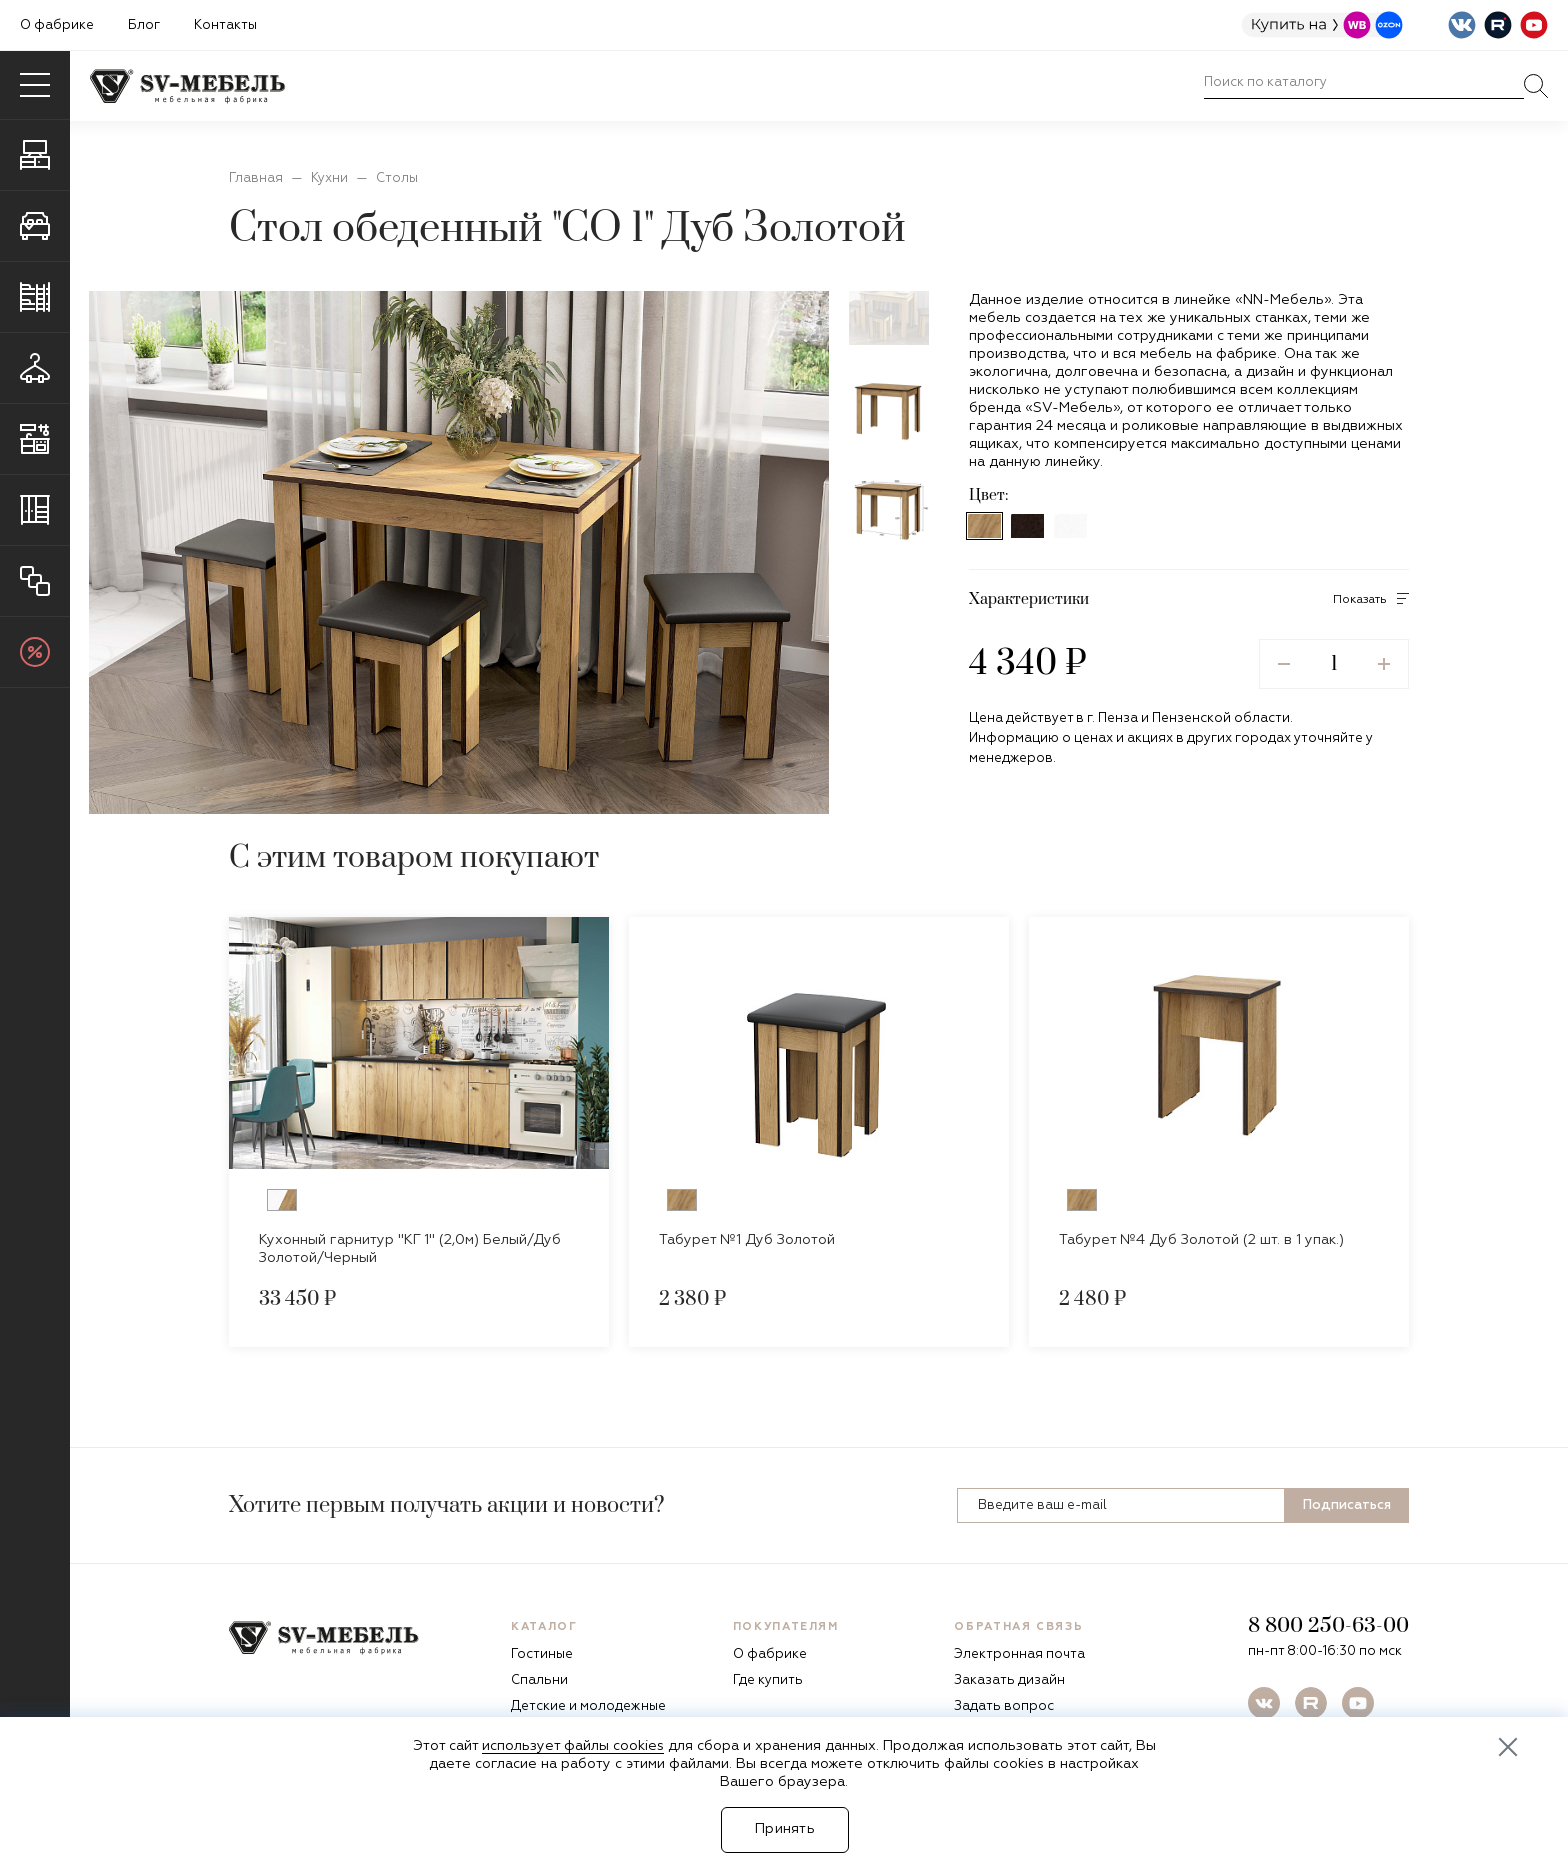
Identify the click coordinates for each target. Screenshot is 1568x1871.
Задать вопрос (1004, 1706)
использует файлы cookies (573, 1746)
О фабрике (57, 25)
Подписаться (1347, 1505)
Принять (785, 1829)
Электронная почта (1019, 1654)
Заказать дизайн (1009, 1680)
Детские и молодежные (588, 1706)
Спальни (539, 1680)
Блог (144, 25)
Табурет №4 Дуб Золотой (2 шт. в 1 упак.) (1201, 1240)
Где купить (768, 1680)
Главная (256, 178)
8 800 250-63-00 (1328, 1626)
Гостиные (542, 1654)
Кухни (329, 178)
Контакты (225, 25)
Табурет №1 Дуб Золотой (747, 1240)
